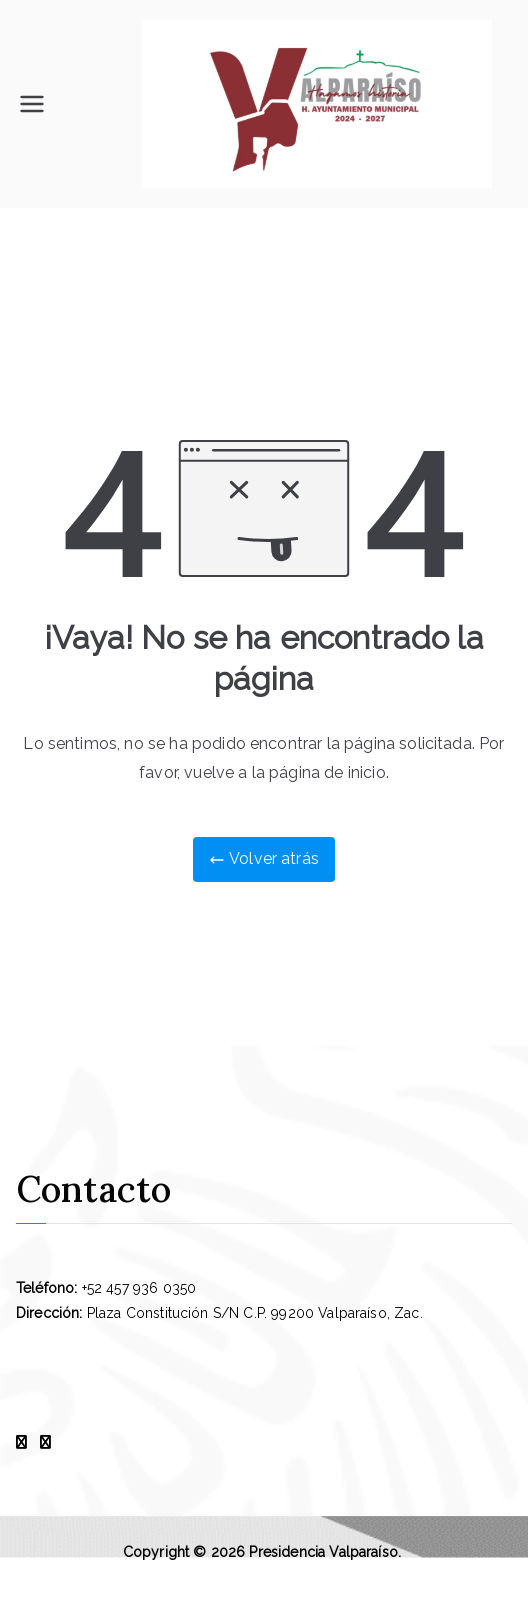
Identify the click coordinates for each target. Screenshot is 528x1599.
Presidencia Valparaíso (323, 1552)
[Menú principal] (32, 104)
